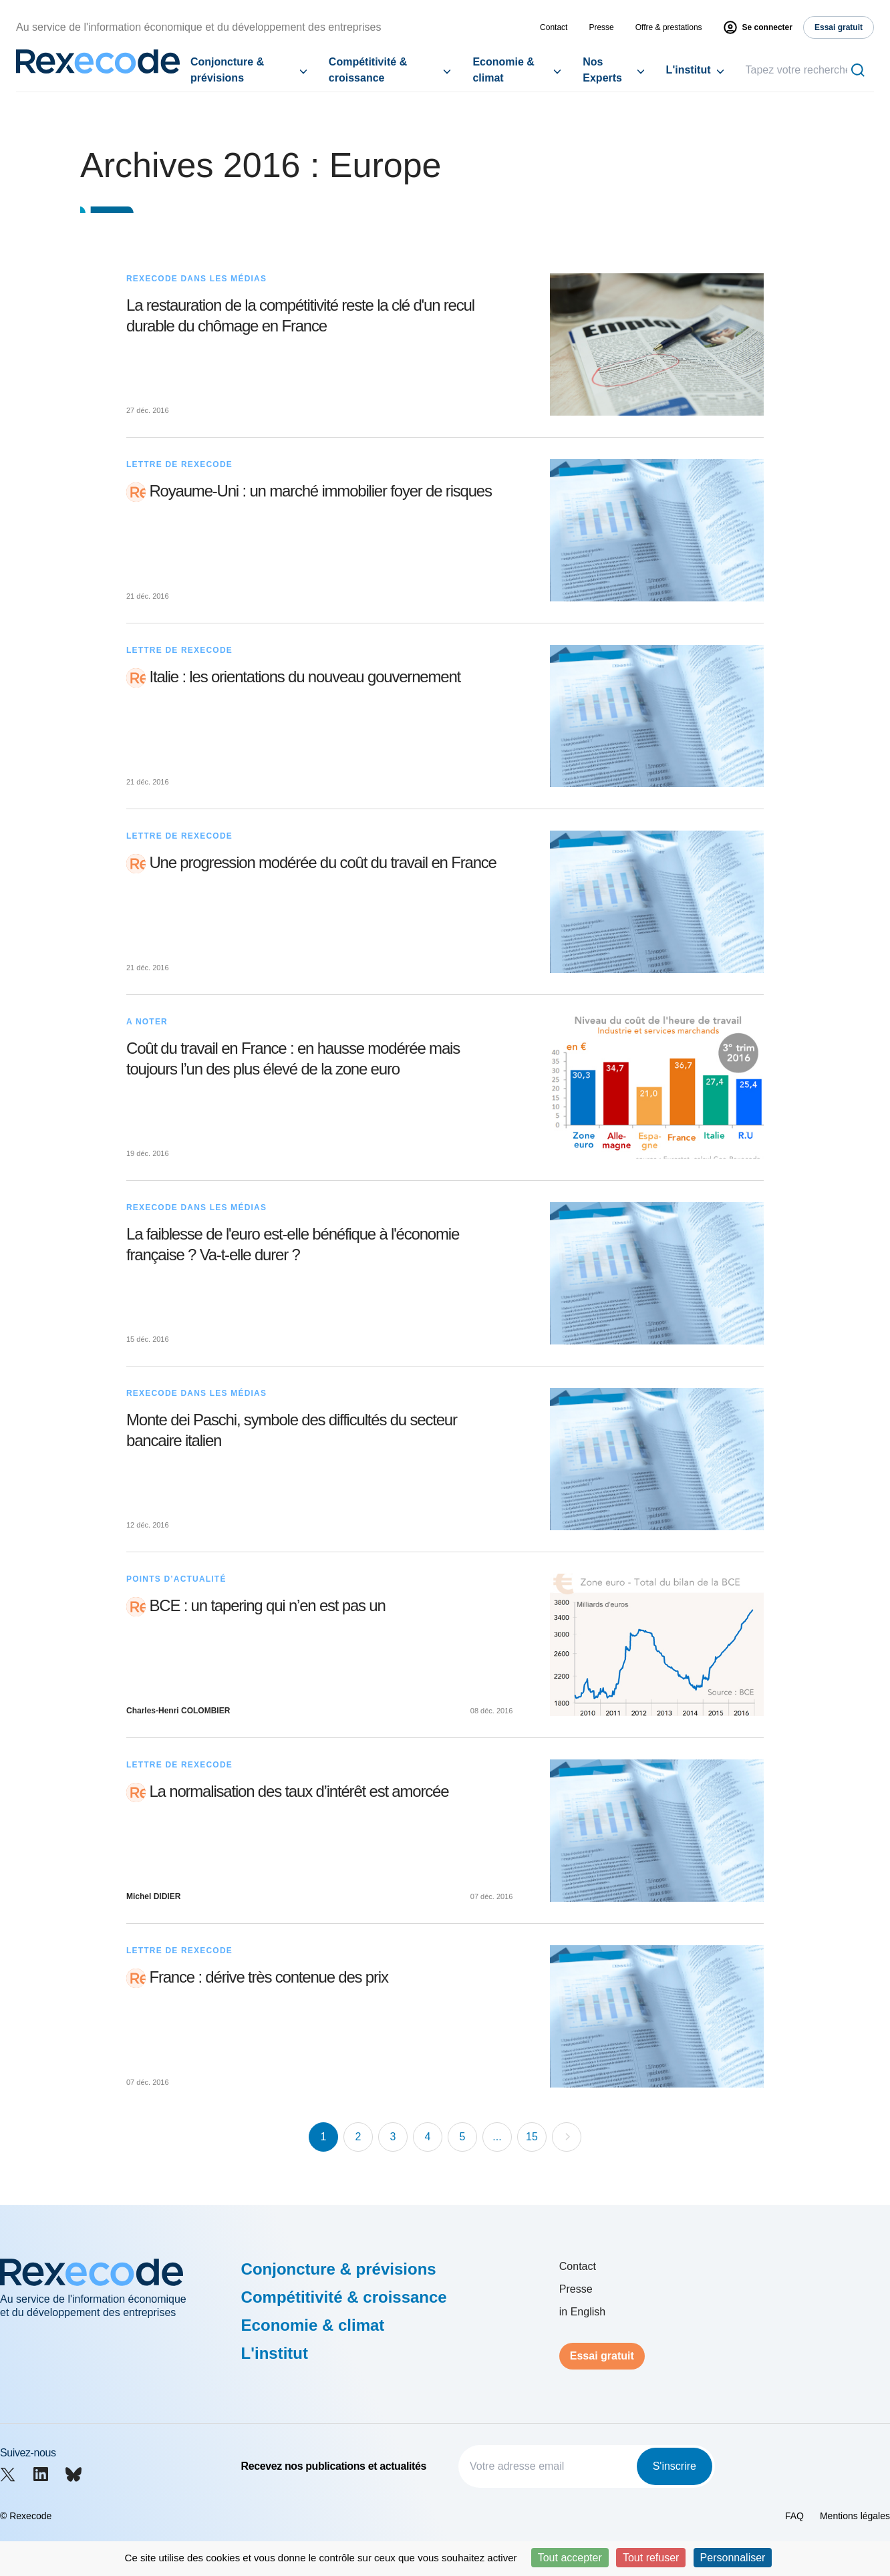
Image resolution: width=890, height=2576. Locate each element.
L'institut (688, 70)
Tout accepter (570, 2557)
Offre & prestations (668, 27)
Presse (601, 27)
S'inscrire (674, 2466)
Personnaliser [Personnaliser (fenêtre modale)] (733, 2557)
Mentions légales (855, 2516)
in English (582, 2311)
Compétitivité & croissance (368, 70)
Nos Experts (602, 70)
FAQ (794, 2516)
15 (532, 2136)
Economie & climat (503, 70)
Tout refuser (651, 2557)
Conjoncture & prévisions (227, 70)
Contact (553, 27)
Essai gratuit (602, 2356)
